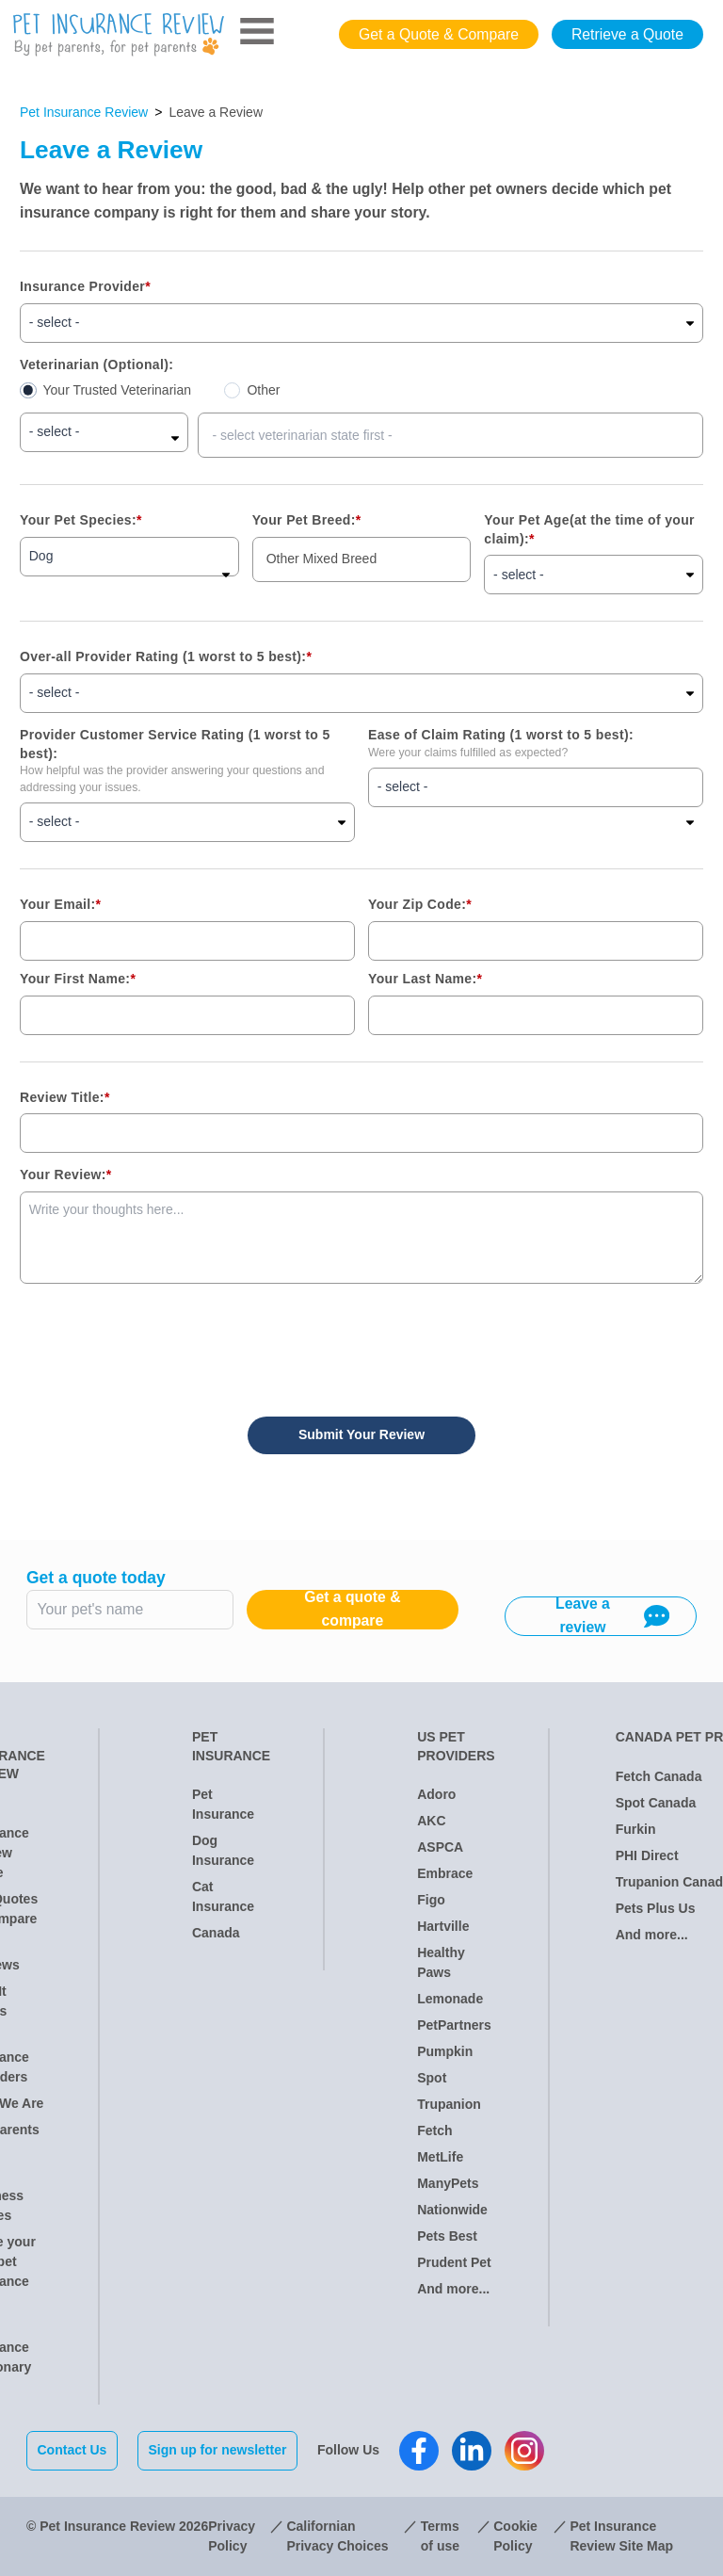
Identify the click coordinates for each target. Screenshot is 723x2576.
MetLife (440, 2156)
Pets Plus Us (656, 1908)
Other (263, 389)
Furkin (636, 1829)
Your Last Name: (425, 978)
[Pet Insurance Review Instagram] (524, 2451)
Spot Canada (656, 1802)
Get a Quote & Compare (439, 34)
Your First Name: (78, 978)
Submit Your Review (361, 1434)
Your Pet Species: (81, 519)
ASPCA (440, 1847)
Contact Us (72, 2449)
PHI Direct (647, 1855)
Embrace (445, 1873)
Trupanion (449, 2104)
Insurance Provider (85, 286)
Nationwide (452, 2209)
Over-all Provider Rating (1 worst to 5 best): (166, 656)
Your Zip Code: (420, 904)
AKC (431, 1820)
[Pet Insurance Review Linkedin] (471, 2451)
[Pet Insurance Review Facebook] (419, 2451)
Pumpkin (445, 2051)
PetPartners (454, 2025)
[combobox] (450, 435)
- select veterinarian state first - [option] (302, 435)
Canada (216, 1932)
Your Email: (60, 904)
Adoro (436, 1794)
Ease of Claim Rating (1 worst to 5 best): (501, 734)
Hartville (443, 1926)
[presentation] (163, 1340)
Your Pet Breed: (307, 519)
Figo (431, 1899)
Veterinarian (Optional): (96, 364)
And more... (453, 2288)
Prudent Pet (454, 2262)
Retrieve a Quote (627, 34)
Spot (431, 2077)
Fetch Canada (659, 1776)
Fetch (434, 2130)
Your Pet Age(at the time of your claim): (589, 529)
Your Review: (66, 1174)
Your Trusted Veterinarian (117, 389)
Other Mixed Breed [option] (322, 558)
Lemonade (450, 1998)
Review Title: (65, 1097)
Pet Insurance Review (84, 112)
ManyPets (447, 2183)
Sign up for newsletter (217, 2449)
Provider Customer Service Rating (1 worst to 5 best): (175, 744)
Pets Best (447, 2236)
